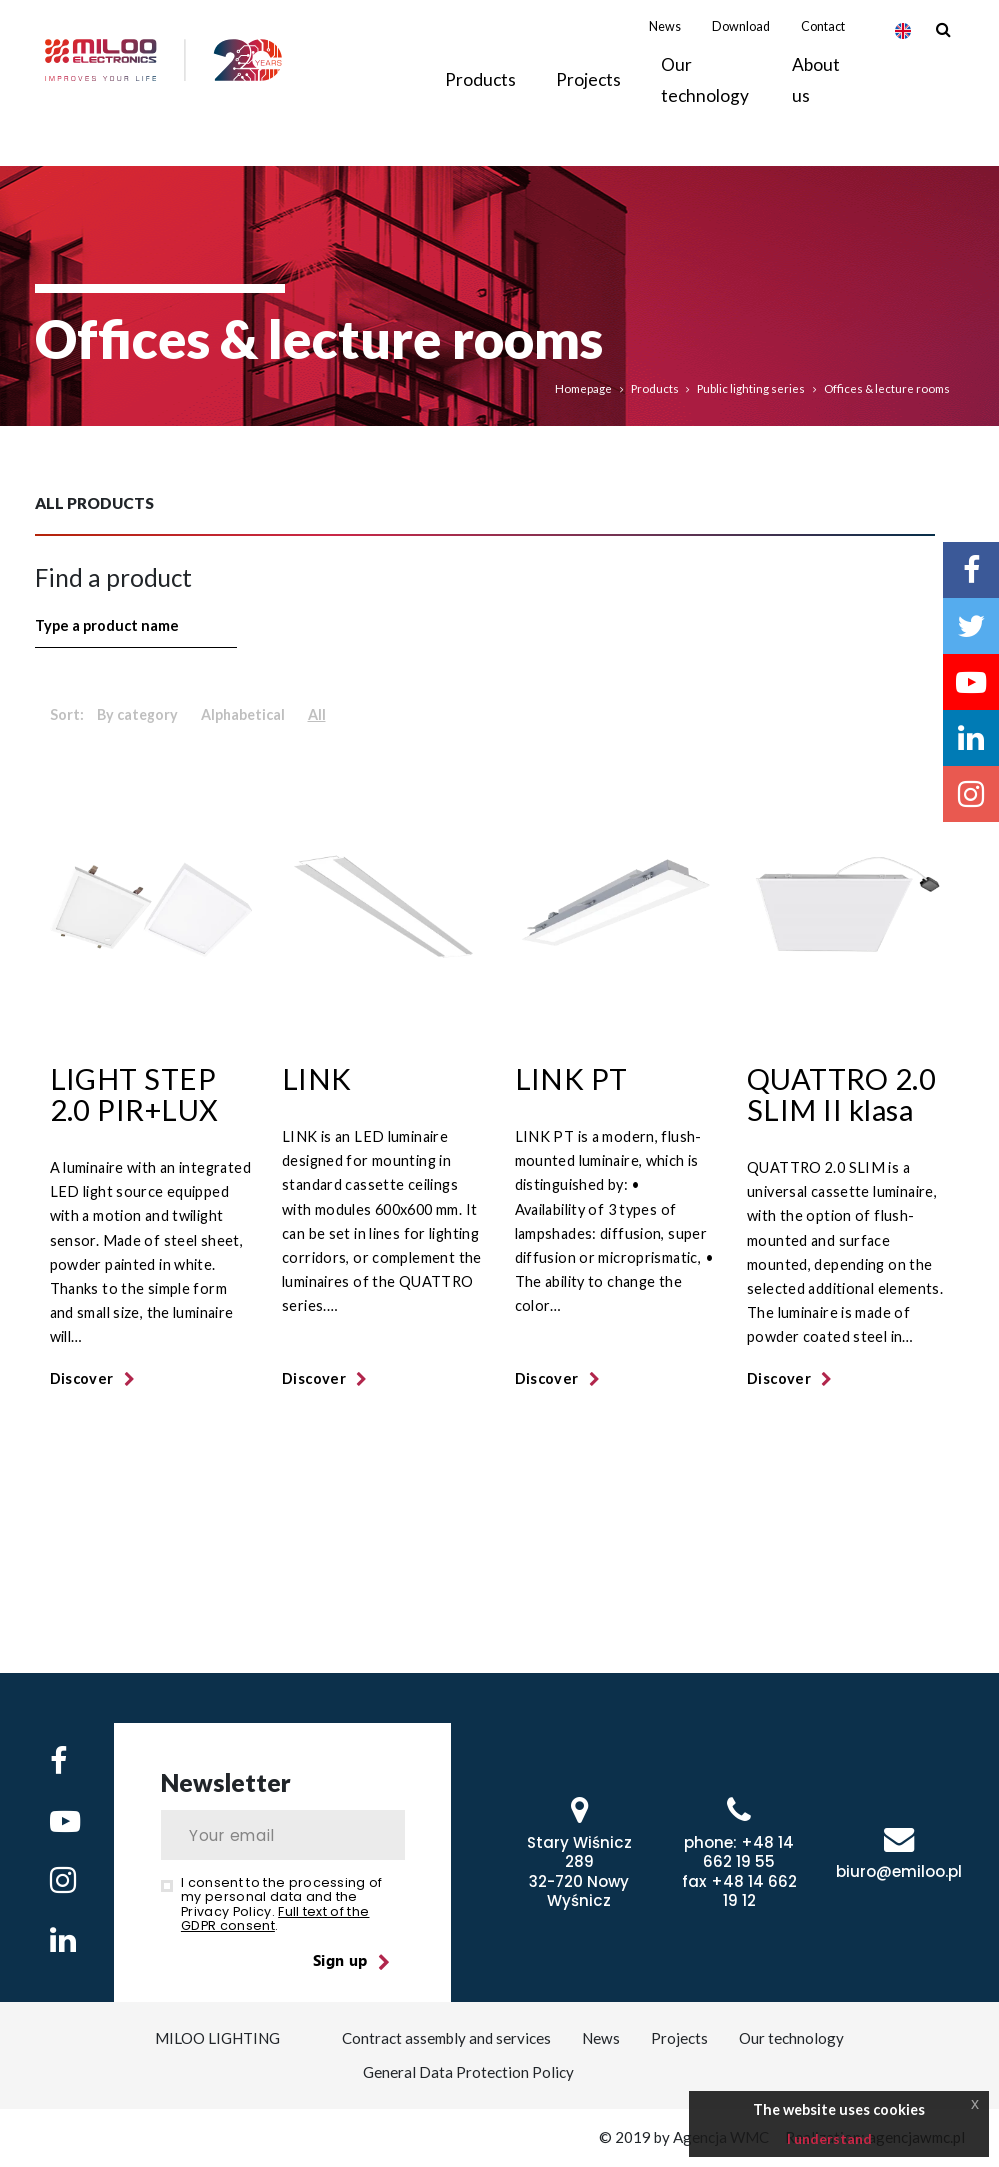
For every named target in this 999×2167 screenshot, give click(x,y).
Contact (823, 49)
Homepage (583, 388)
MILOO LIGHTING (215, 2038)
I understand (829, 2138)
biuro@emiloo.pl (899, 1871)
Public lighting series (751, 388)
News (665, 49)
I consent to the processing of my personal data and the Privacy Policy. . (282, 1904)
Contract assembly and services (447, 2038)
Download (741, 49)
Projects (588, 103)
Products (655, 388)
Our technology (705, 102)
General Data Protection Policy (468, 2072)
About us (816, 102)
